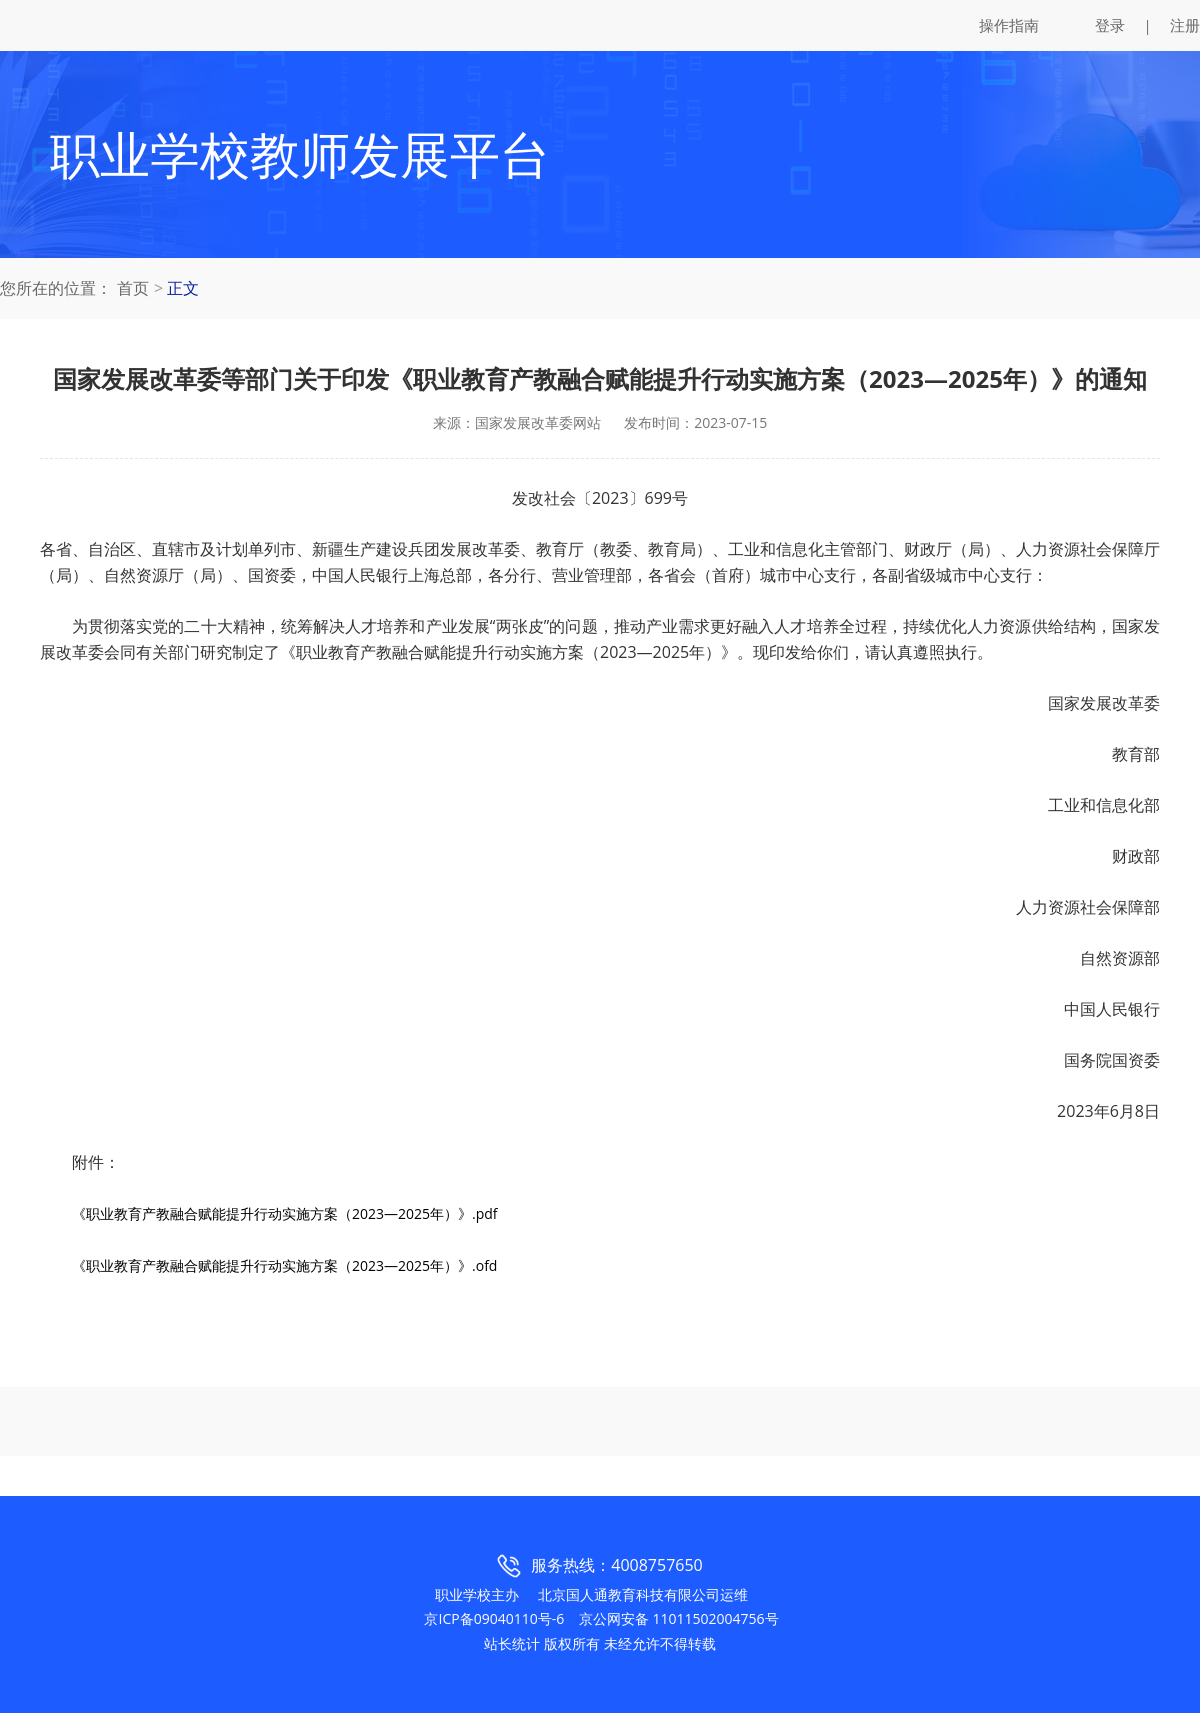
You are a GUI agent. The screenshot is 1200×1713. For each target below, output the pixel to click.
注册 (1185, 25)
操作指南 (1009, 25)
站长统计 (512, 1643)
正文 (183, 288)
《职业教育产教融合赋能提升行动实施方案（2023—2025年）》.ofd (284, 1265)
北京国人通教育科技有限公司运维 (643, 1594)
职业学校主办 (477, 1594)
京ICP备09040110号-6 (494, 1618)
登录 (1110, 25)
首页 (133, 288)
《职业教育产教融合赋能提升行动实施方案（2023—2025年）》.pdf (285, 1213)
